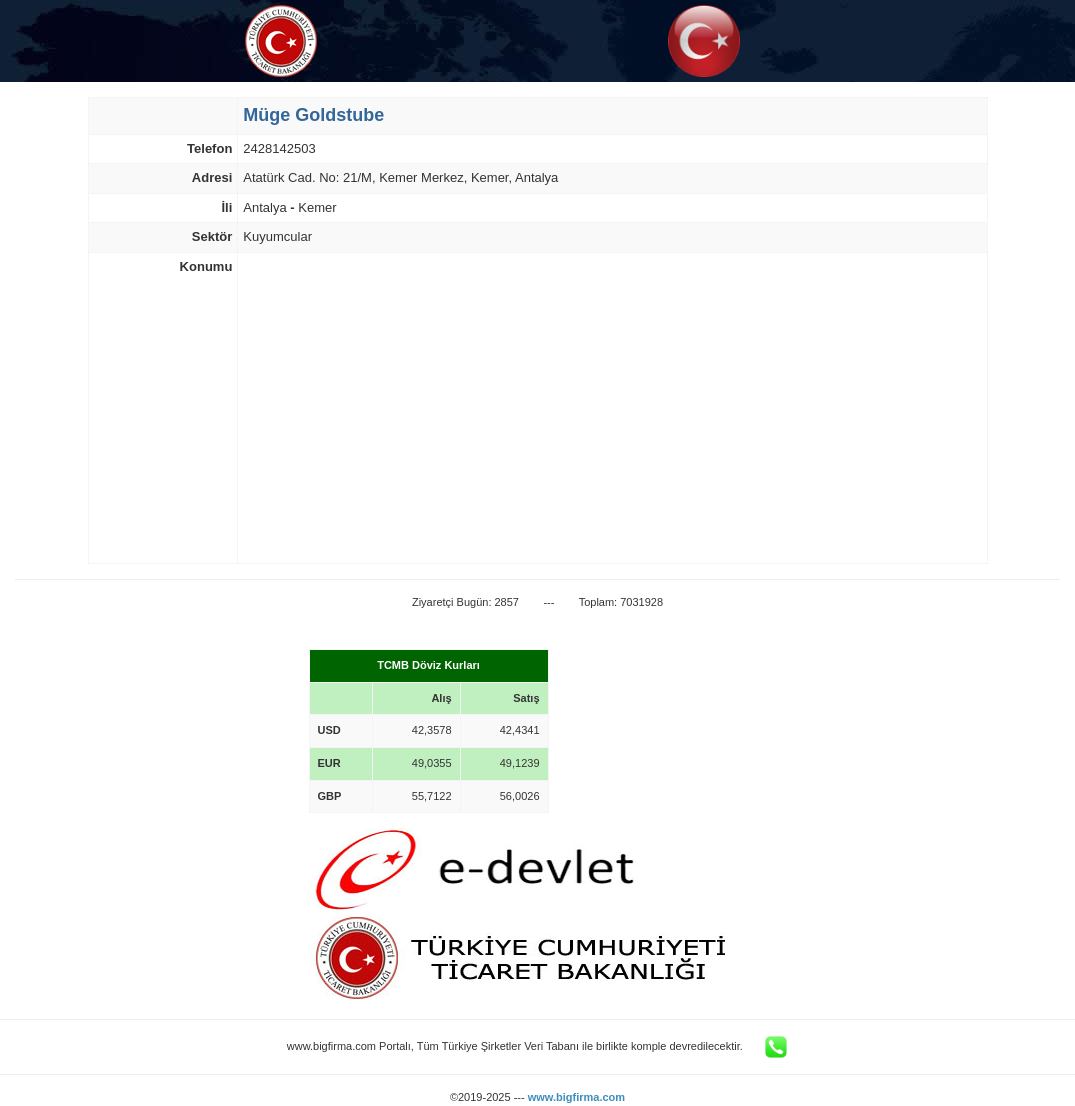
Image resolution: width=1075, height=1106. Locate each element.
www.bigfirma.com (576, 1097)
